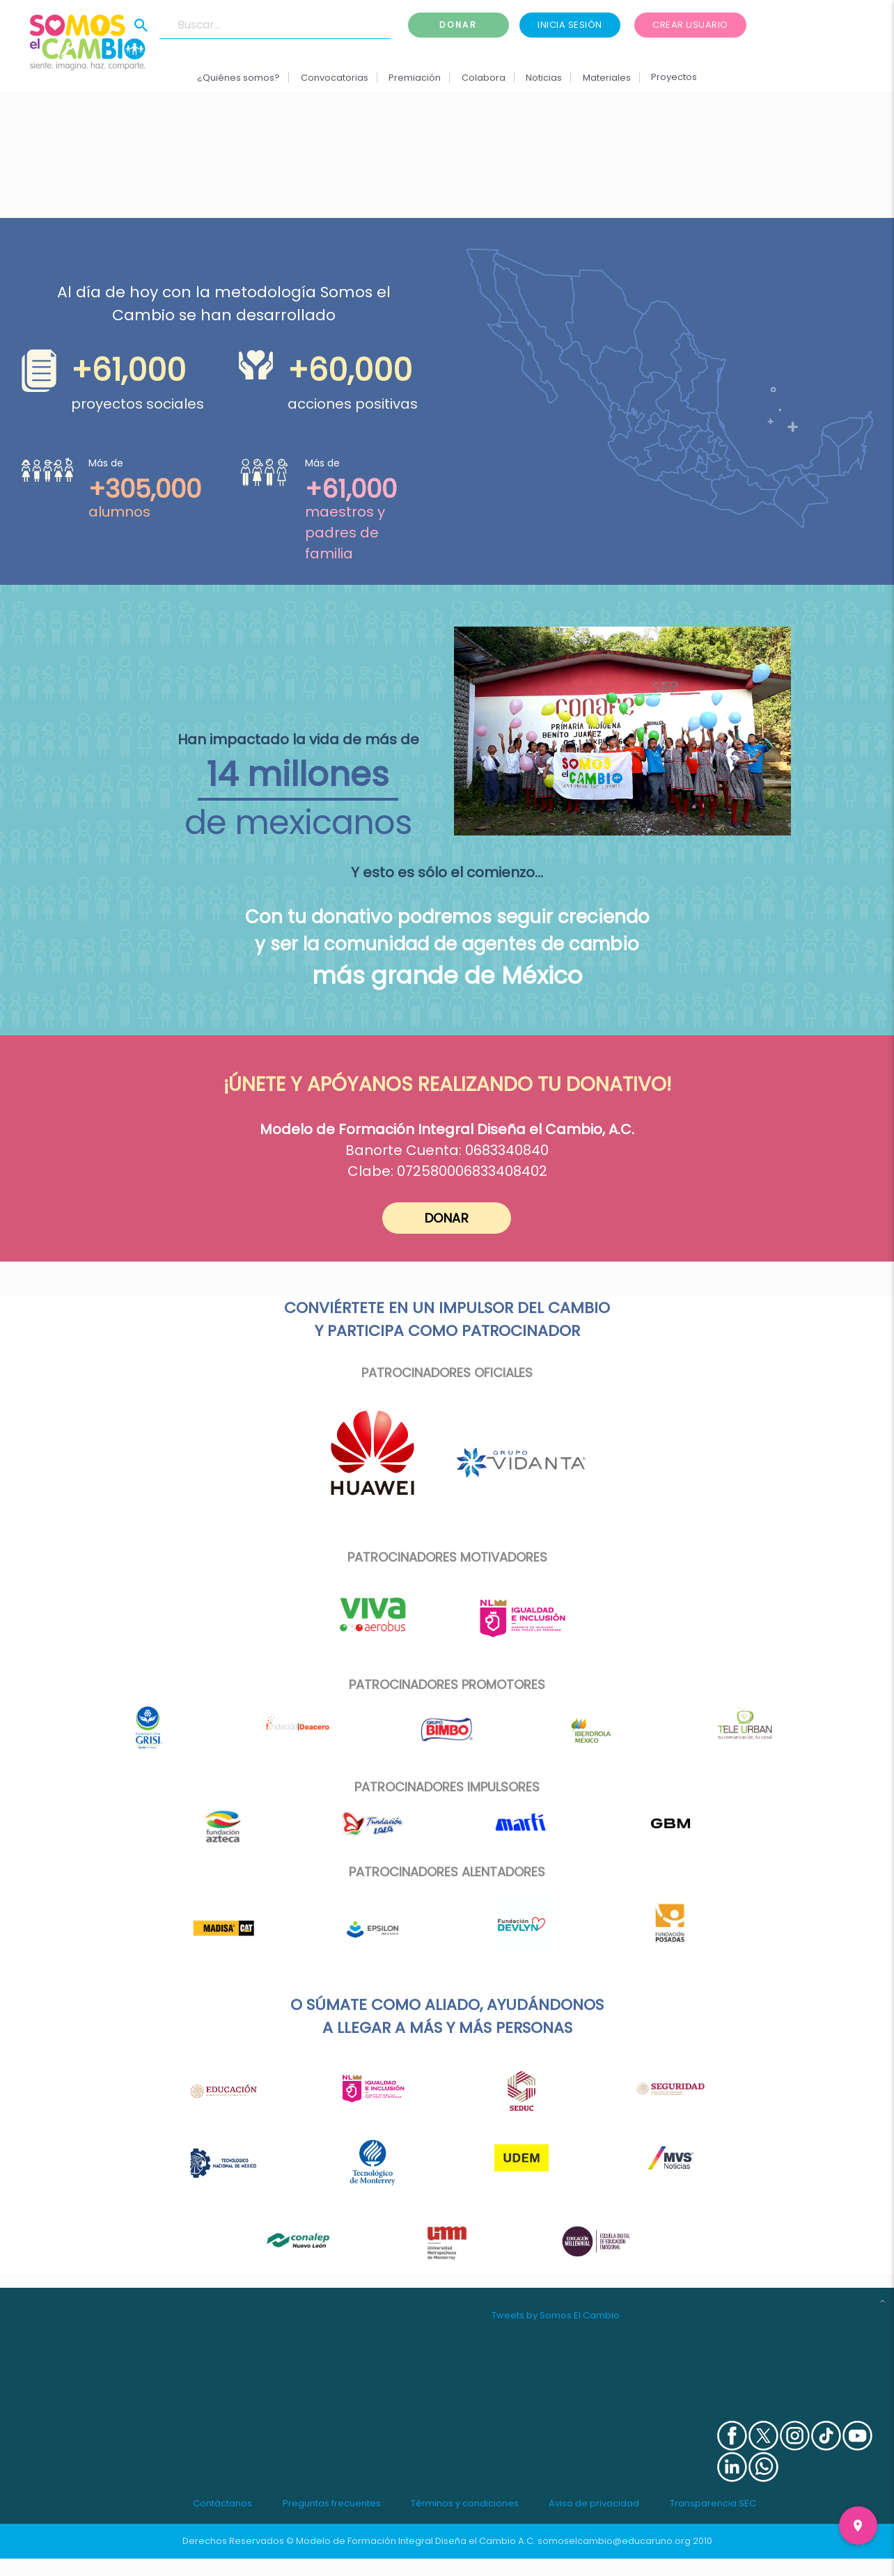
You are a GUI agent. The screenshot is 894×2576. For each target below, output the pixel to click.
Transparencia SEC (713, 2503)
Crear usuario (690, 24)
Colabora (483, 77)
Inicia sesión (570, 24)
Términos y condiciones (465, 2503)
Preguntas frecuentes (332, 2503)
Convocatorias (334, 77)
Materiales (606, 77)
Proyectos (674, 77)
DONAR (447, 1218)
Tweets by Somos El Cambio (556, 2315)
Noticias (544, 77)
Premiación (415, 77)
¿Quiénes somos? (238, 77)
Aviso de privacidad (594, 2503)
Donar (459, 25)
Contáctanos (222, 2503)
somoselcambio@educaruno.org (614, 2540)
